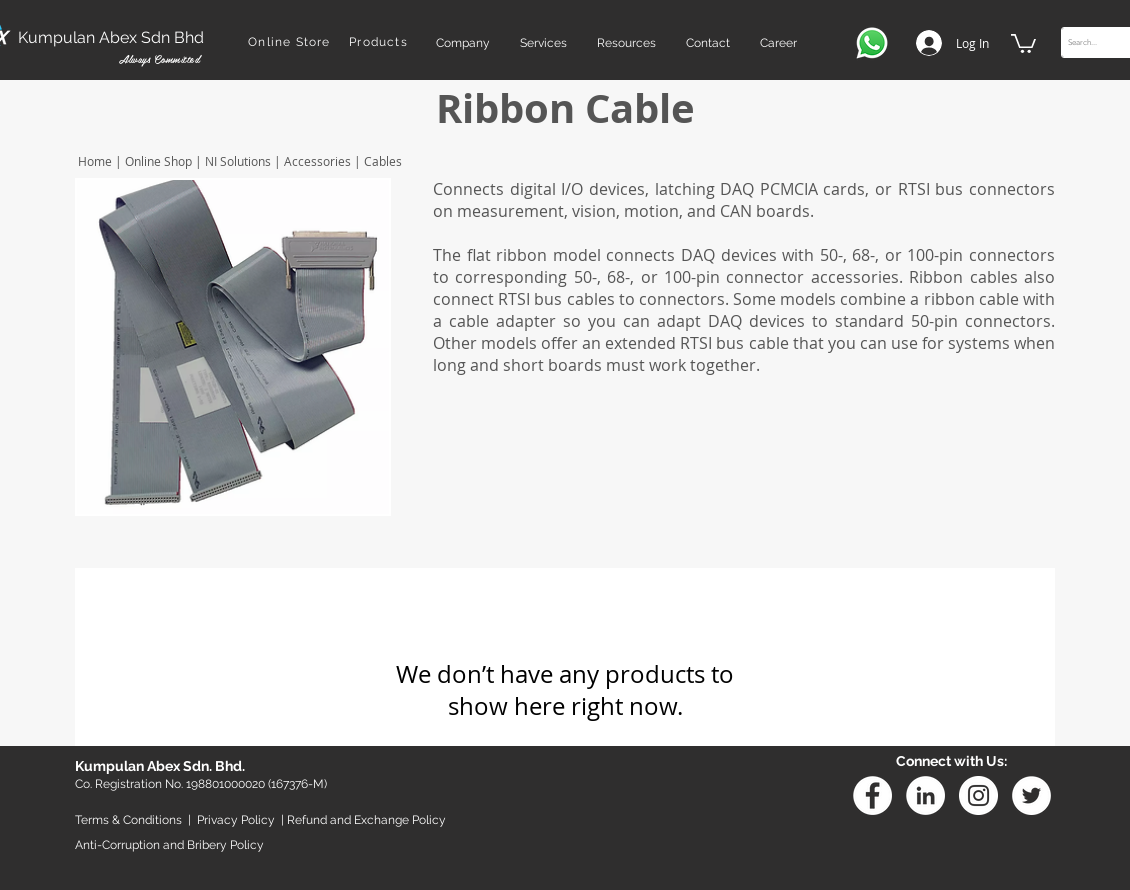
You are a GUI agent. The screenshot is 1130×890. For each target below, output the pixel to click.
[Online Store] (291, 42)
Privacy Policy (236, 820)
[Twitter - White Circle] (1031, 795)
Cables (381, 161)
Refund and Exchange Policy (366, 820)
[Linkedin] (925, 795)
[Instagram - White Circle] (978, 795)
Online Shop (158, 161)
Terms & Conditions (128, 820)
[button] (463, 43)
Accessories (317, 161)
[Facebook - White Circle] (872, 795)
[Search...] (1095, 42)
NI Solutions (238, 161)
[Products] (380, 42)
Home (93, 161)
